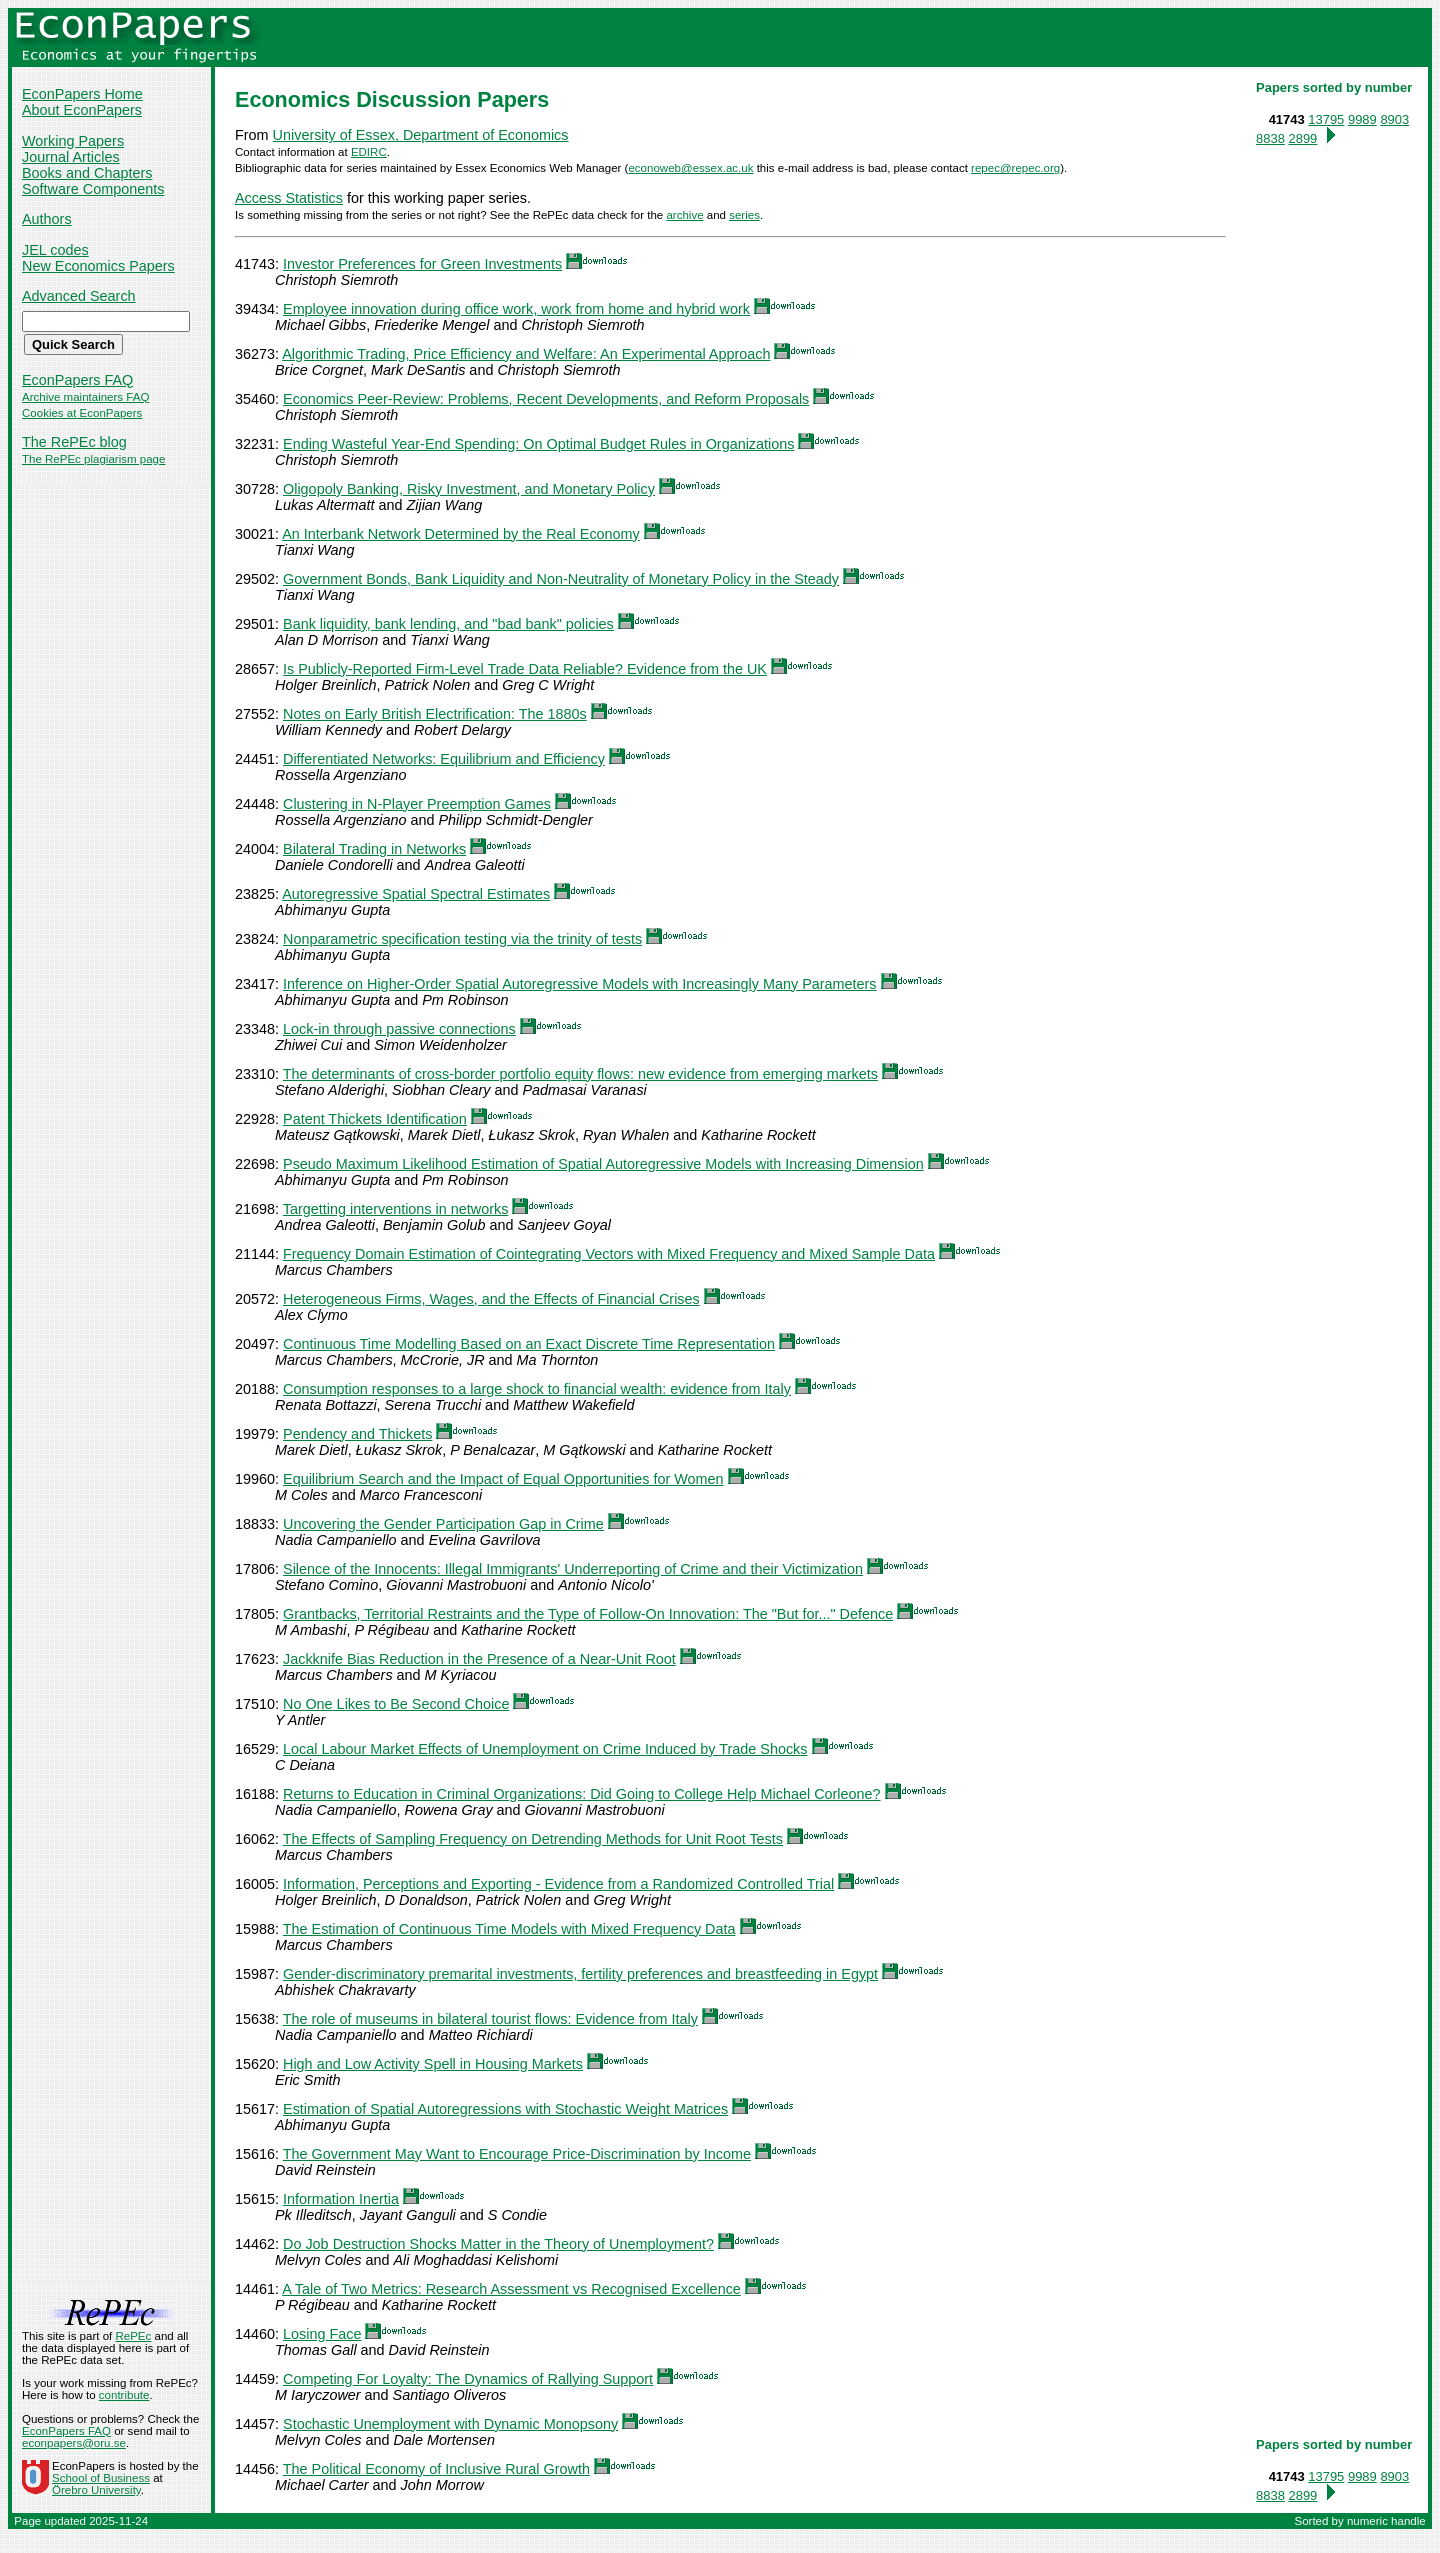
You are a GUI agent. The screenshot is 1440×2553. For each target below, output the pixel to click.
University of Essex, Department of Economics (421, 135)
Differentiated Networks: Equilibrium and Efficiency (444, 759)
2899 (1302, 138)
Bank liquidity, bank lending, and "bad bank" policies (448, 624)
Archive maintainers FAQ (85, 397)
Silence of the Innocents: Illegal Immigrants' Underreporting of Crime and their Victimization (573, 1569)
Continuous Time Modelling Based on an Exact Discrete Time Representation (529, 1344)
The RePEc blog (74, 442)
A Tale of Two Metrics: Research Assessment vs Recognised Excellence (511, 2289)
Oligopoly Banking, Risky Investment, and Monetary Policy (469, 489)
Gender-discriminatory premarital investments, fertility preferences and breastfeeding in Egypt (580, 1974)
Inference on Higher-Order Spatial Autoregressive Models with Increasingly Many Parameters (580, 984)
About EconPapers (82, 110)
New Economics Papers (98, 266)
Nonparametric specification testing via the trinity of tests (462, 939)
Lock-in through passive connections (399, 1029)
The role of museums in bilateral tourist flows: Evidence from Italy (490, 2019)
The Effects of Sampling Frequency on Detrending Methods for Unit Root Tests (533, 1839)
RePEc (133, 2336)
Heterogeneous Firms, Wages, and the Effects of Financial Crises (491, 1299)
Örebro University (96, 2490)
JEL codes (55, 250)
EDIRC (369, 152)
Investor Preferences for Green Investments (422, 264)
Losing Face (322, 2334)
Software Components (93, 189)
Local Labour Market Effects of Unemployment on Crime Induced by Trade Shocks (545, 1749)
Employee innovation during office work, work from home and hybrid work (516, 309)
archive (684, 215)
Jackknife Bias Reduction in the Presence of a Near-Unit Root (479, 1659)
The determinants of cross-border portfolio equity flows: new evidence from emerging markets (580, 1074)
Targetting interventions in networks (396, 1209)
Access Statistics (289, 198)
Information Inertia (341, 2199)
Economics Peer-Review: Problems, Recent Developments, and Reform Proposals (546, 399)
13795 (1326, 119)
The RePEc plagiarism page (93, 459)
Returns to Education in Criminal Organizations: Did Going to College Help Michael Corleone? (582, 1794)
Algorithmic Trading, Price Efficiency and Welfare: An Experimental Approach (526, 354)
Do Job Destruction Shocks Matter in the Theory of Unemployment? (498, 2244)
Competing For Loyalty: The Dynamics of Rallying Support (468, 2379)
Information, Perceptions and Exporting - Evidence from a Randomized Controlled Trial (558, 1884)
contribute (124, 2395)
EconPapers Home (82, 94)
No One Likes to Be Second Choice (396, 1704)
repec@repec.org (1015, 168)
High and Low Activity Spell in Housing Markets (433, 2064)
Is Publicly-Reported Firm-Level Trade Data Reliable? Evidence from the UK (525, 669)
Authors (47, 219)
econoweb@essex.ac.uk (690, 168)
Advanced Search (79, 296)
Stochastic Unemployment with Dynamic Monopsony (450, 2424)
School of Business (101, 2478)
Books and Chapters (87, 173)
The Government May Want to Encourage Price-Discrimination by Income (517, 2154)
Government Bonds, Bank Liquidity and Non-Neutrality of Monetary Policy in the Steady (561, 579)
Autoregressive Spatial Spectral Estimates (416, 894)
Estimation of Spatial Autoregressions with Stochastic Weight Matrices (505, 2109)
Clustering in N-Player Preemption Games (417, 804)
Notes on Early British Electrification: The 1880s (435, 714)
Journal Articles (71, 157)
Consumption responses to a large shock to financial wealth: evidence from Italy (537, 1389)
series (744, 215)
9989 (1362, 119)
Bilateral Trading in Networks (374, 849)
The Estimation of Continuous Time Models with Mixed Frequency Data (509, 1929)
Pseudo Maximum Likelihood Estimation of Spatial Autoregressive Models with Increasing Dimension (603, 1164)
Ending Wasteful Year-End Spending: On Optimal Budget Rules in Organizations (538, 444)
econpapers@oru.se (74, 2443)
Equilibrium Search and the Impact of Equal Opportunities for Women (503, 1479)
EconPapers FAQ (77, 380)
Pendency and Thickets (357, 1434)
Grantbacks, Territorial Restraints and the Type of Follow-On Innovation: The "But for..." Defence (588, 1614)
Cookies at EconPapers (82, 413)
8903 (1394, 119)
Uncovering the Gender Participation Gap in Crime (443, 1524)
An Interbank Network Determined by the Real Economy (461, 534)
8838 (1270, 138)
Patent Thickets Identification (375, 1119)
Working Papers (73, 141)
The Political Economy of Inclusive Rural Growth (436, 2469)
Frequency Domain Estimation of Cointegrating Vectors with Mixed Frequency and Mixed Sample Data (609, 1254)
